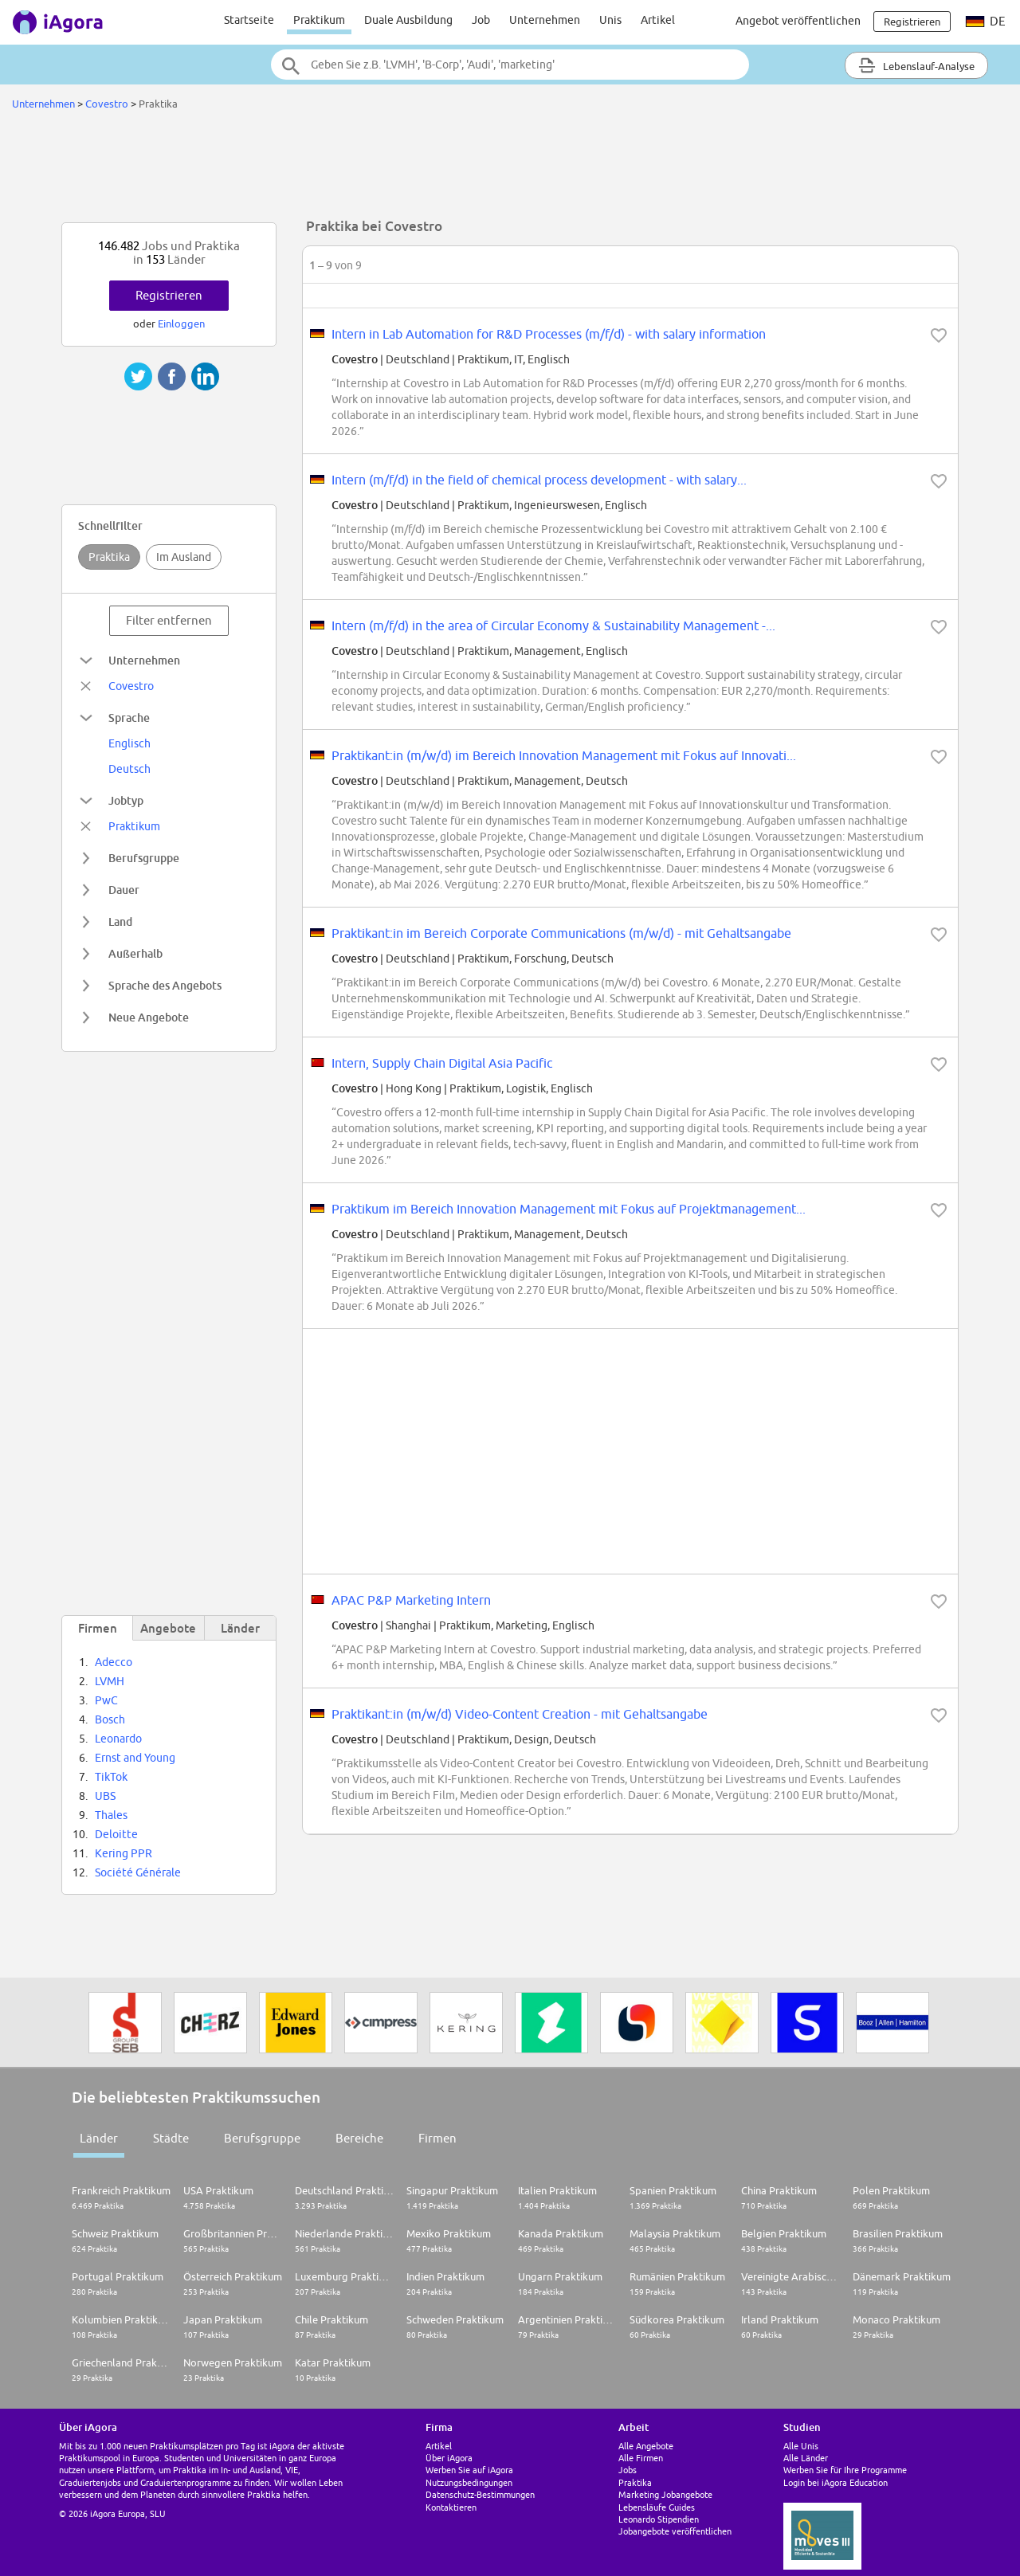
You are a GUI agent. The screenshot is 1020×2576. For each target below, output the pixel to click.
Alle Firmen (640, 2457)
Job (481, 20)
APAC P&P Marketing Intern (411, 1600)
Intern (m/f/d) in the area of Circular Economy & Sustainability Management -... (553, 625)
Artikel (658, 20)
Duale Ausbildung (408, 20)
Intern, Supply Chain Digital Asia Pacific (442, 1063)
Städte (171, 2138)
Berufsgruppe (262, 2138)
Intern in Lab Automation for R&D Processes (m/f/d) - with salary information (549, 334)
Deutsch (129, 769)
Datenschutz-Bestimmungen (480, 2494)
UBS (105, 1796)
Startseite (249, 20)
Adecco (113, 1662)
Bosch (110, 1719)
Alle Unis (800, 2446)
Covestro (106, 103)
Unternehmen (544, 20)
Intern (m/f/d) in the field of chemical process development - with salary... (539, 479)
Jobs (627, 2469)
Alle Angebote (645, 2446)
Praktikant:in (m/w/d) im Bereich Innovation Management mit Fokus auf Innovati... (564, 755)
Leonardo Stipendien (658, 2519)
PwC (106, 1700)
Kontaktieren (451, 2507)
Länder (99, 2138)
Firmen (437, 2138)
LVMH (109, 1681)
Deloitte (116, 1834)
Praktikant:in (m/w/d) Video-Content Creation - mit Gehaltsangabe (520, 1714)
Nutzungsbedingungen (469, 2482)
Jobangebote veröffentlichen (675, 2531)
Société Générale (138, 1872)
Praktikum (319, 20)
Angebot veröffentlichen (798, 20)
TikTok (111, 1776)
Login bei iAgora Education (835, 2482)
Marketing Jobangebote (665, 2494)
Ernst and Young (135, 1757)
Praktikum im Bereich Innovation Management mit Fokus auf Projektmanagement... (569, 1209)
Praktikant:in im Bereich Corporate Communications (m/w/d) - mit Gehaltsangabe (561, 933)
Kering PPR (123, 1853)
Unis (610, 20)
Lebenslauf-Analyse (916, 65)
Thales (111, 1815)
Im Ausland (183, 557)
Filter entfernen (169, 620)
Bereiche (359, 2138)
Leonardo (118, 1738)
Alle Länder (805, 2457)
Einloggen (181, 323)
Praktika (109, 557)
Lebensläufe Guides (656, 2507)
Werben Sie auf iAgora (469, 2469)
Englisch (129, 743)
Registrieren (168, 295)
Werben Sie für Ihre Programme (845, 2469)
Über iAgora (449, 2457)
